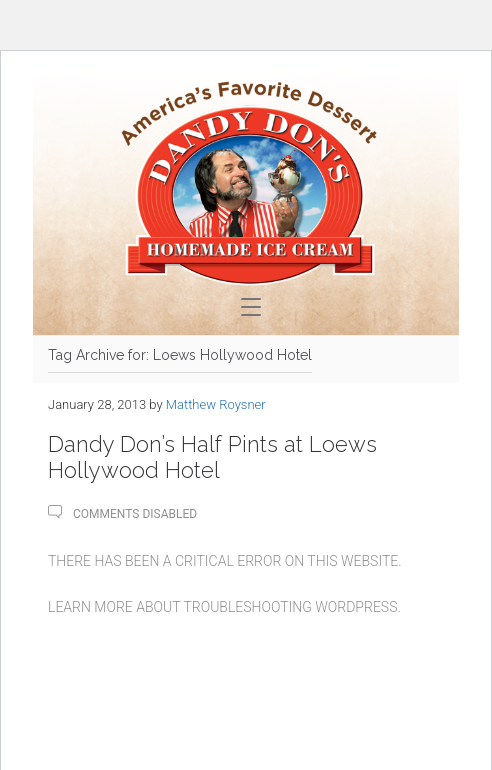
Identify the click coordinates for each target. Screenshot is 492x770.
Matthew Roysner (216, 404)
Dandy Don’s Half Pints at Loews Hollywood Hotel (212, 457)
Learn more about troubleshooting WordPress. (224, 607)
